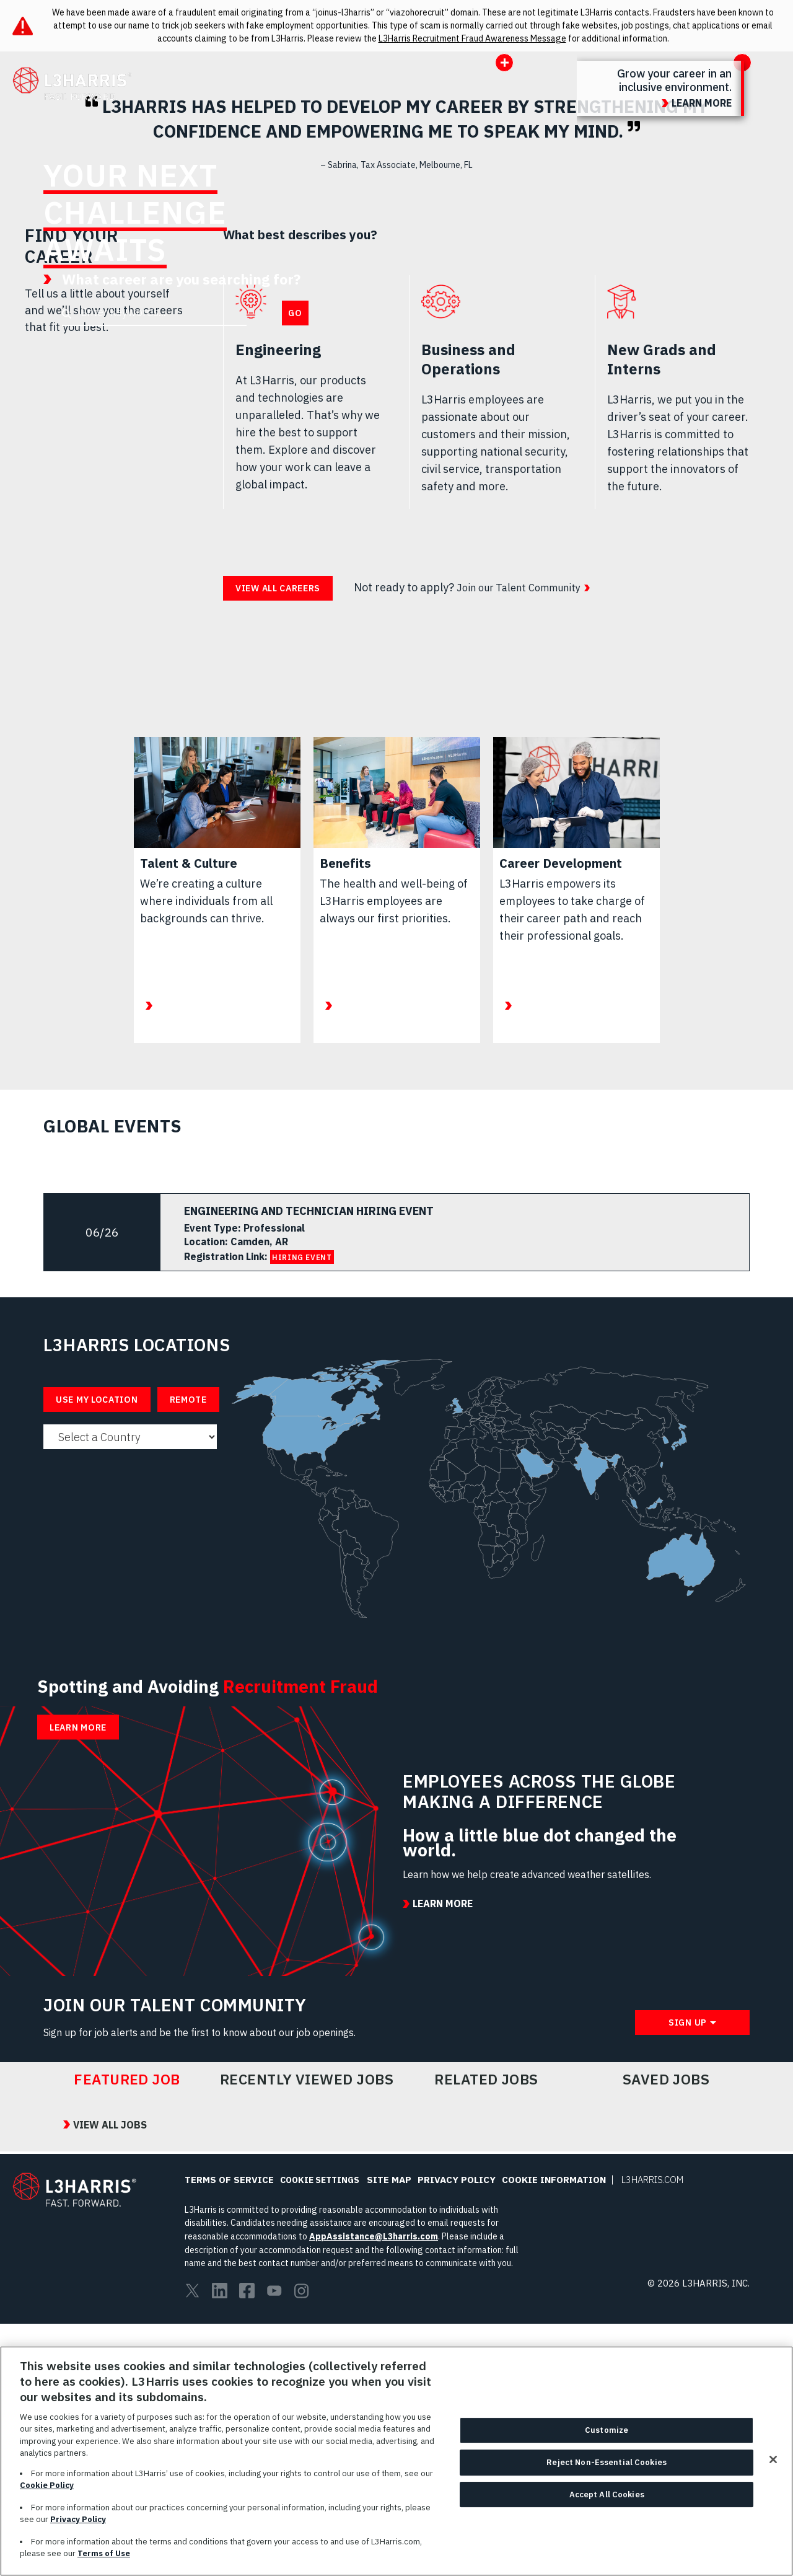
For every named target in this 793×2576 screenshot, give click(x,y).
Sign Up (687, 2273)
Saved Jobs (666, 2330)
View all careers (277, 588)
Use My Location (97, 1399)
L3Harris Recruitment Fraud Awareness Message (472, 38)
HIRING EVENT (301, 1257)
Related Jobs (486, 2330)
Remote (188, 1399)
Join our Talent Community (525, 587)
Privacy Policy (78, 2533)
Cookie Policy (47, 2499)
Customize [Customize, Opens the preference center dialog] (606, 2443)
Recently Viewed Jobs (306, 2330)
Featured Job (127, 2330)
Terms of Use (103, 2567)
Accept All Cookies (606, 2507)
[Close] (773, 2473)
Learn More (78, 1818)
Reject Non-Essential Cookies (606, 2475)
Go (295, 313)
